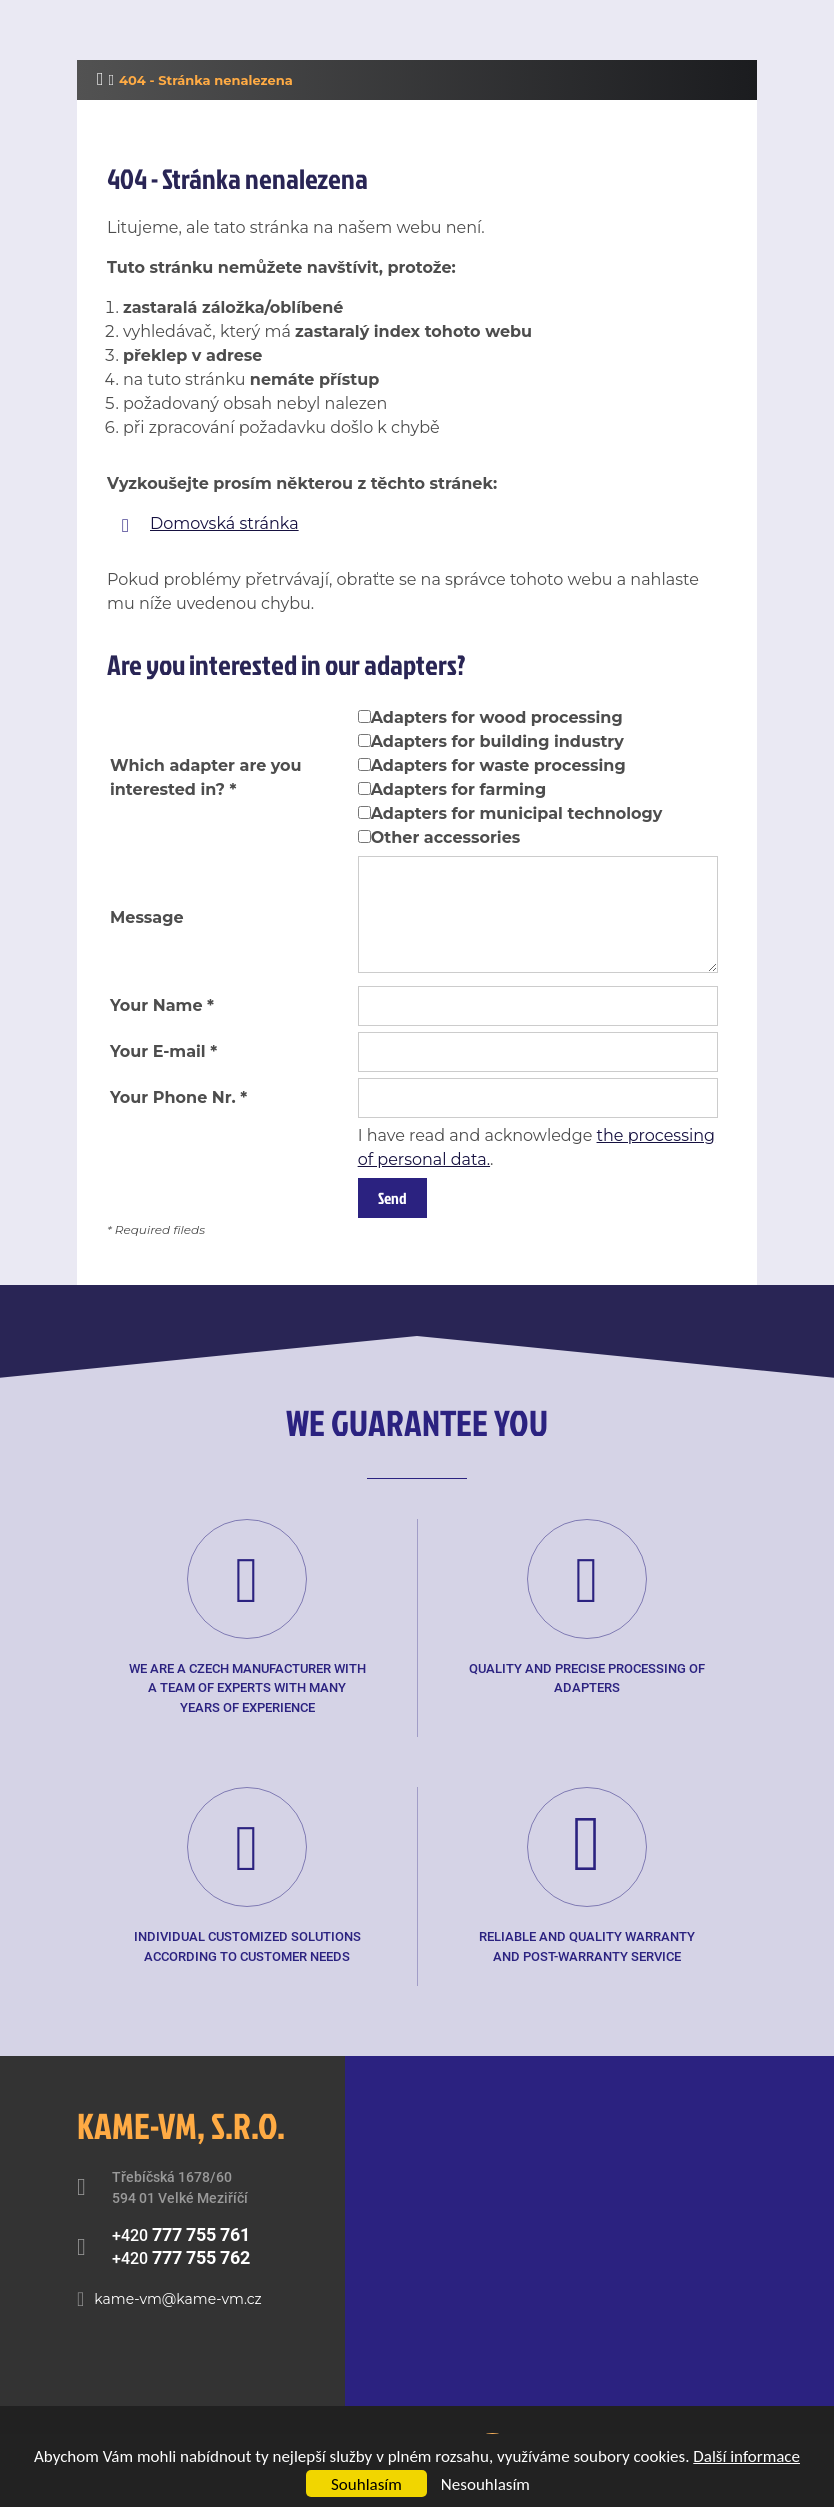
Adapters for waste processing (498, 765)
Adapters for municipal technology (517, 813)
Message (147, 917)
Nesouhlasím (485, 2484)
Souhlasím (366, 2484)
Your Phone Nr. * (178, 1097)
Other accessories (446, 837)
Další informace (746, 2456)
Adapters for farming (459, 789)
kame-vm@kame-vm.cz (177, 2299)
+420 (181, 2234)
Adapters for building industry (497, 741)
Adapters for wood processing (497, 717)
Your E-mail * (163, 1051)
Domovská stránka (224, 523)
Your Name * (162, 1005)
